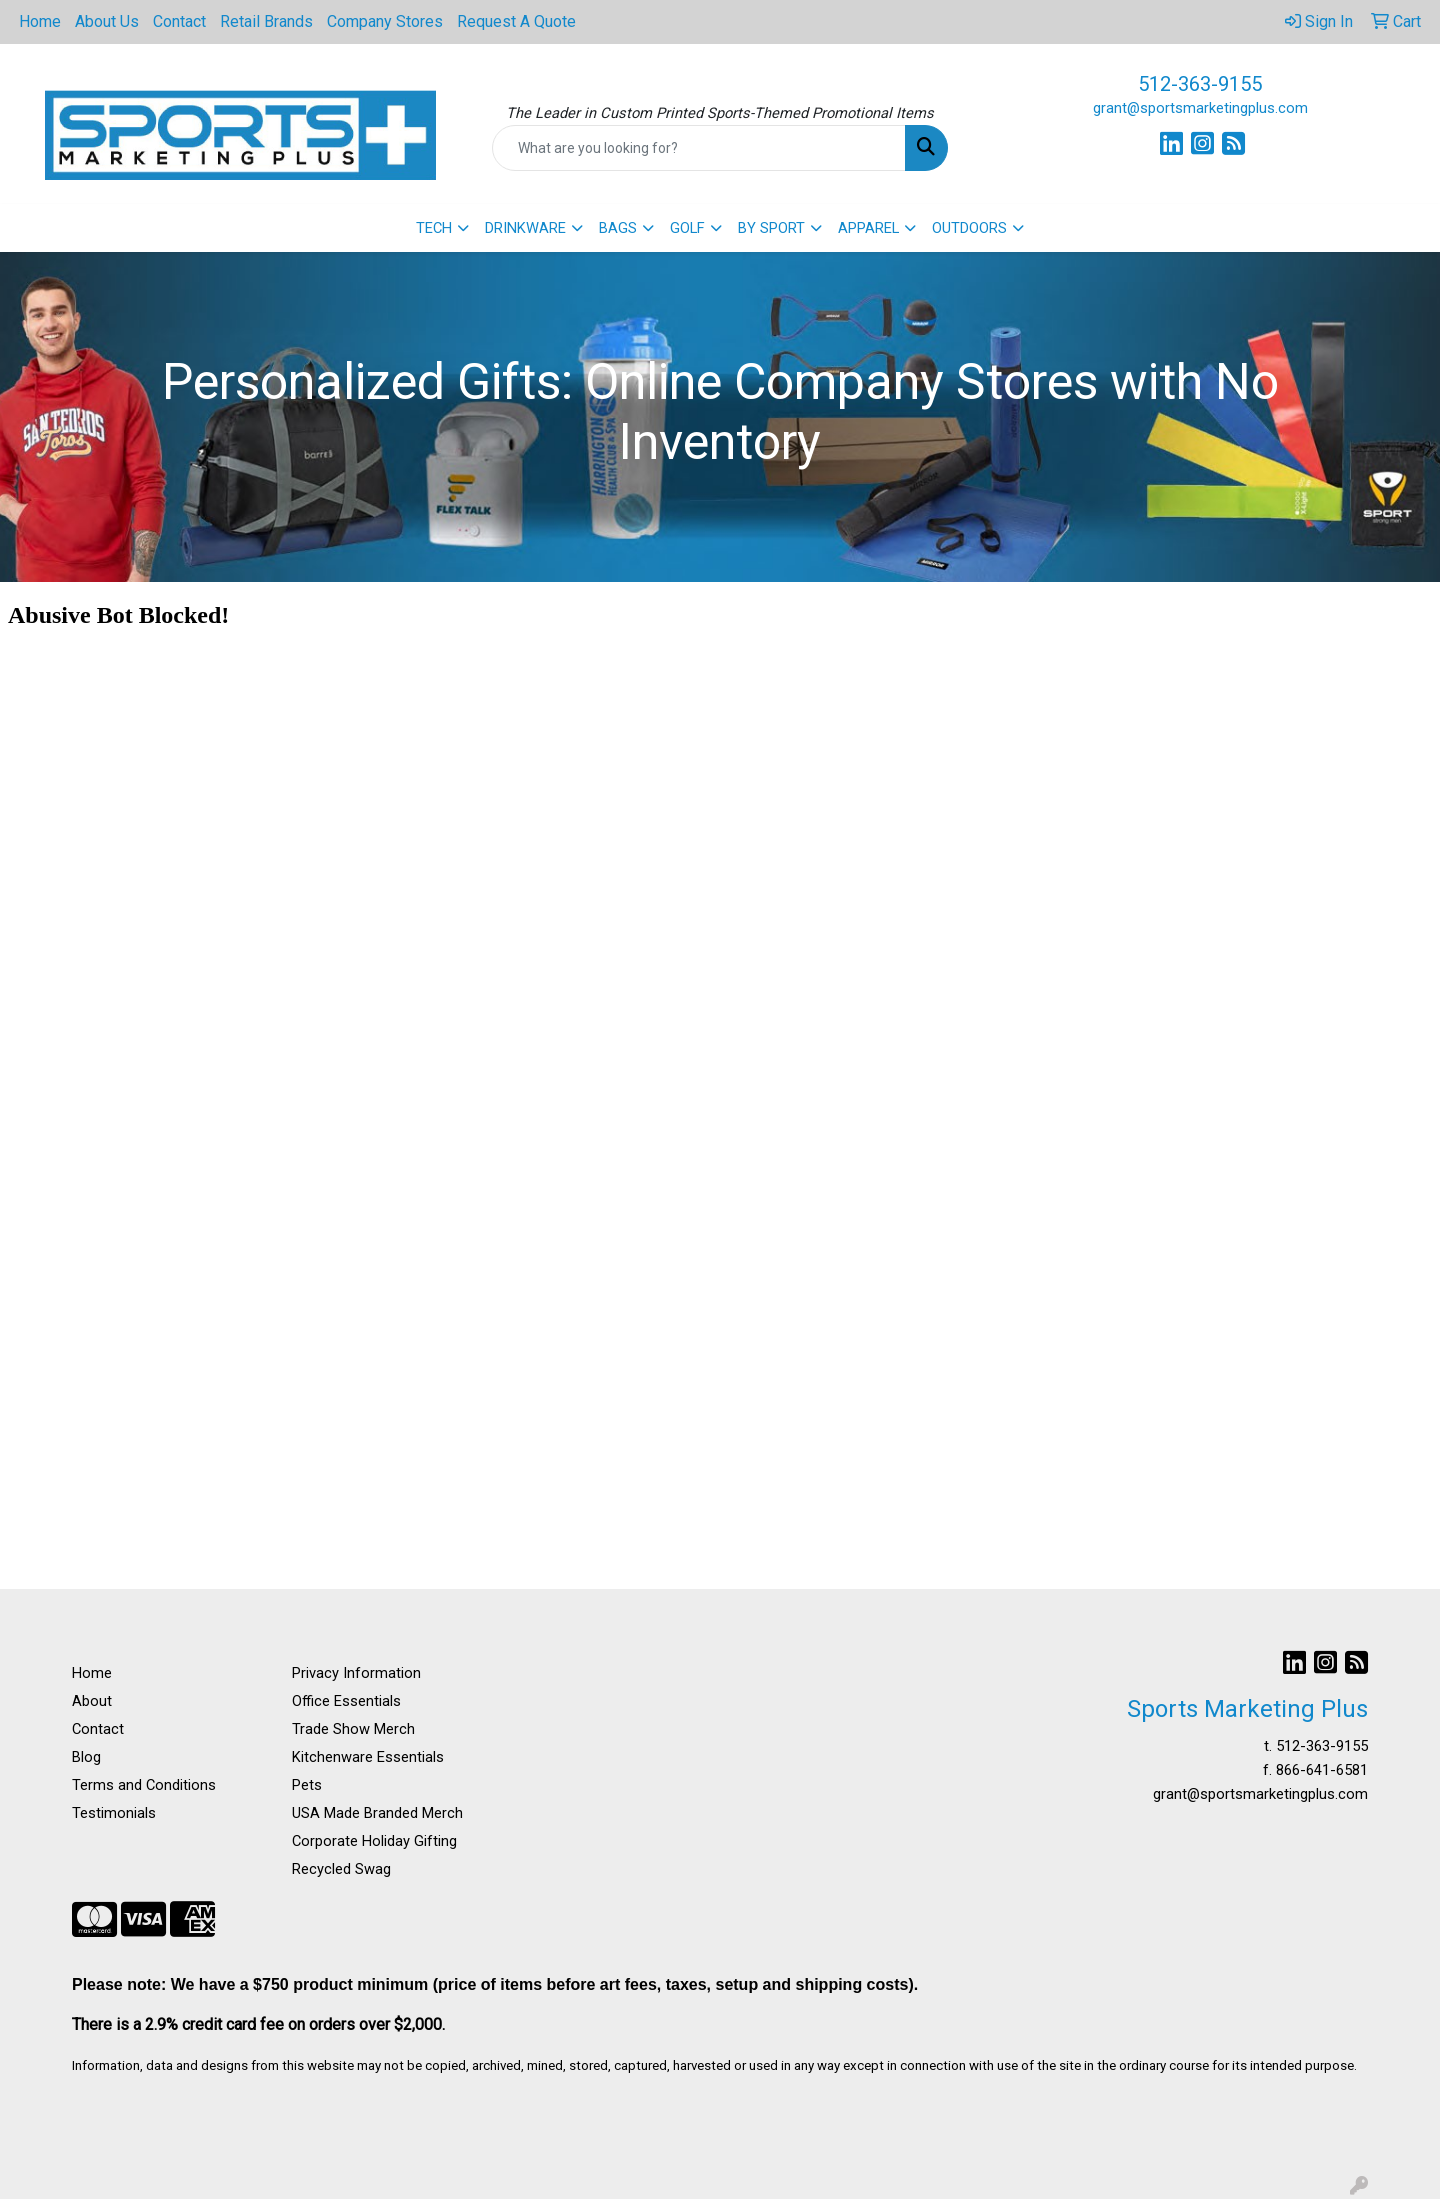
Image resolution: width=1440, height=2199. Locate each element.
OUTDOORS (969, 228)
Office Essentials (346, 1701)
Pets (307, 1785)
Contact (179, 21)
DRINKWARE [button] (525, 228)
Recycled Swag (341, 1869)
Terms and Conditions (144, 1785)
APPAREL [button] (868, 228)
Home (40, 21)
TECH (434, 228)
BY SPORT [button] (771, 228)
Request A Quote (516, 21)
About (92, 1701)
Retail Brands (266, 21)
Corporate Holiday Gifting (374, 1841)
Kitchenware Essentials (368, 1757)
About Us (107, 21)
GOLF (687, 228)
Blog (86, 1757)
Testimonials (114, 1813)
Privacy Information (356, 1673)
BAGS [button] (618, 228)
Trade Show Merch (353, 1729)
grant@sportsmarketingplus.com (1200, 108)
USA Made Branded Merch (377, 1813)
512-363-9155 (1200, 84)
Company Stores (385, 21)
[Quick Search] (699, 148)
